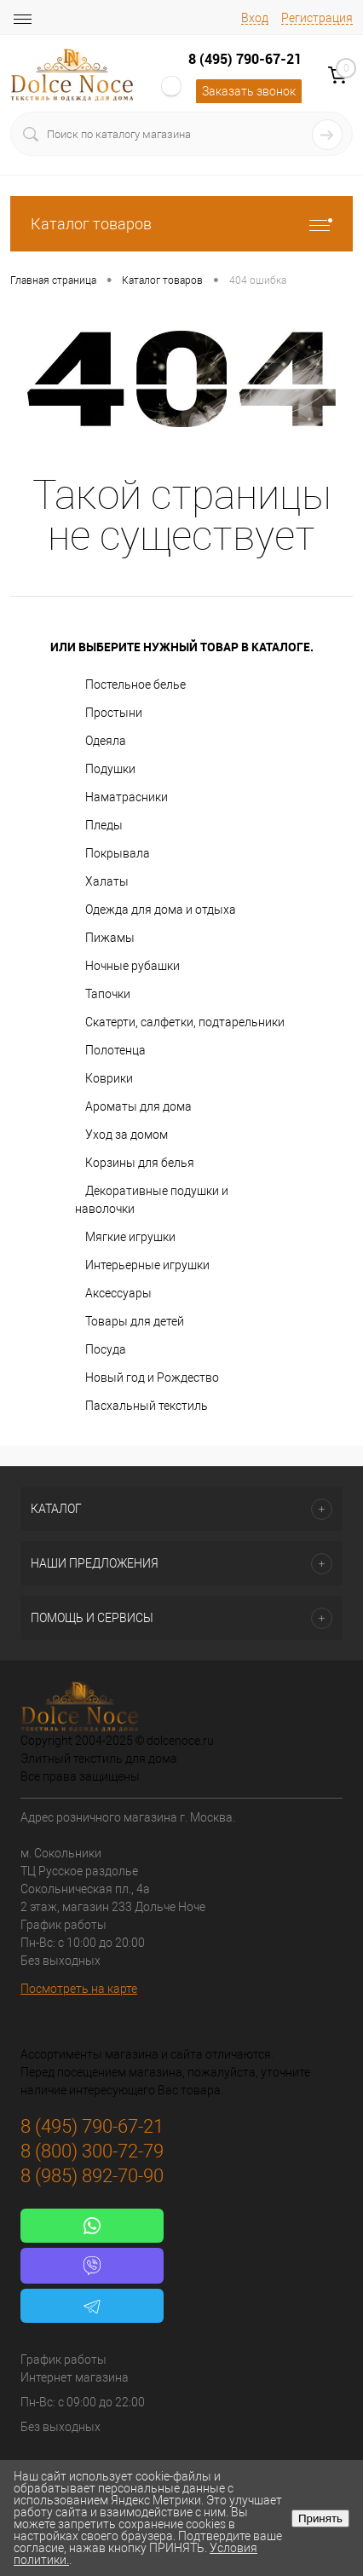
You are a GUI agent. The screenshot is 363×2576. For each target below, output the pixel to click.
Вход (254, 18)
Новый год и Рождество (152, 1377)
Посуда (105, 1349)
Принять (320, 2518)
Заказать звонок (249, 91)
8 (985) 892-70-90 (92, 2175)
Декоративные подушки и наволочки (151, 1200)
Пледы (104, 825)
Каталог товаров (181, 223)
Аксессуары (118, 1293)
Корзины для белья (139, 1163)
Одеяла (105, 741)
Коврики (109, 1078)
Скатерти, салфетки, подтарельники (185, 1022)
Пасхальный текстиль (146, 1405)
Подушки (110, 769)
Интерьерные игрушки (147, 1265)
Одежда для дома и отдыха (160, 909)
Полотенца (115, 1050)
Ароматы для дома (138, 1106)
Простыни (113, 712)
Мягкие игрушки (130, 1237)
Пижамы (110, 937)
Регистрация (317, 18)
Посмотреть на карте (78, 1989)
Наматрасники (126, 797)
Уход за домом (126, 1134)
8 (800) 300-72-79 (92, 2151)
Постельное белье (135, 684)
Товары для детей (134, 1321)
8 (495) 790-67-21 (245, 58)
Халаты (107, 881)
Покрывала (117, 853)
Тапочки (107, 994)
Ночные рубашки (132, 966)
